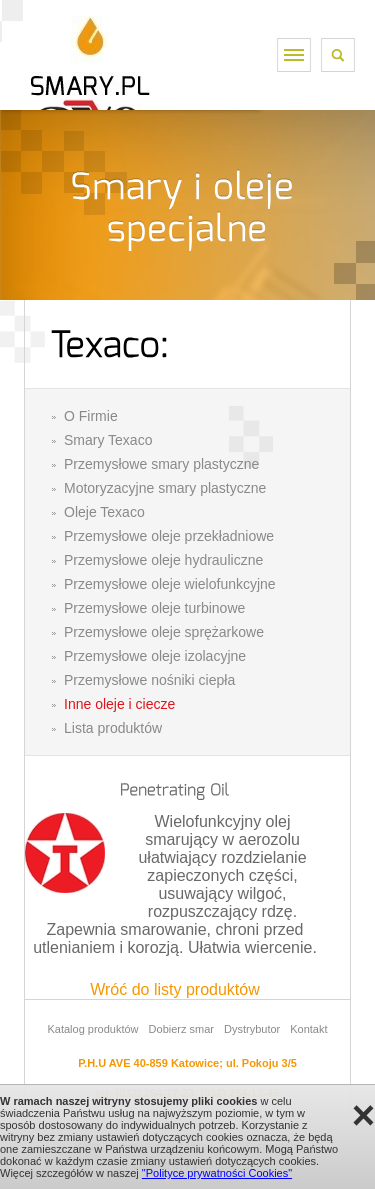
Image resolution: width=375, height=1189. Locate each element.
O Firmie (91, 416)
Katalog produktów (92, 1029)
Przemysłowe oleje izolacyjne (155, 656)
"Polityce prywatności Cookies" (217, 1173)
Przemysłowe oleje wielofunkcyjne (170, 584)
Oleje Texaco (104, 512)
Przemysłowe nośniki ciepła (149, 680)
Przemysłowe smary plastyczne (161, 464)
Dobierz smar (181, 1029)
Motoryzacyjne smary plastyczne (165, 488)
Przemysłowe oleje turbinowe (154, 608)
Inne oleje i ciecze (119, 704)
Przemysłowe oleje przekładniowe (169, 536)
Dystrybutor (252, 1029)
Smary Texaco (108, 440)
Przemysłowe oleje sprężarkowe (164, 632)
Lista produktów (113, 728)
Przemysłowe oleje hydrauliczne (163, 560)
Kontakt (308, 1029)
